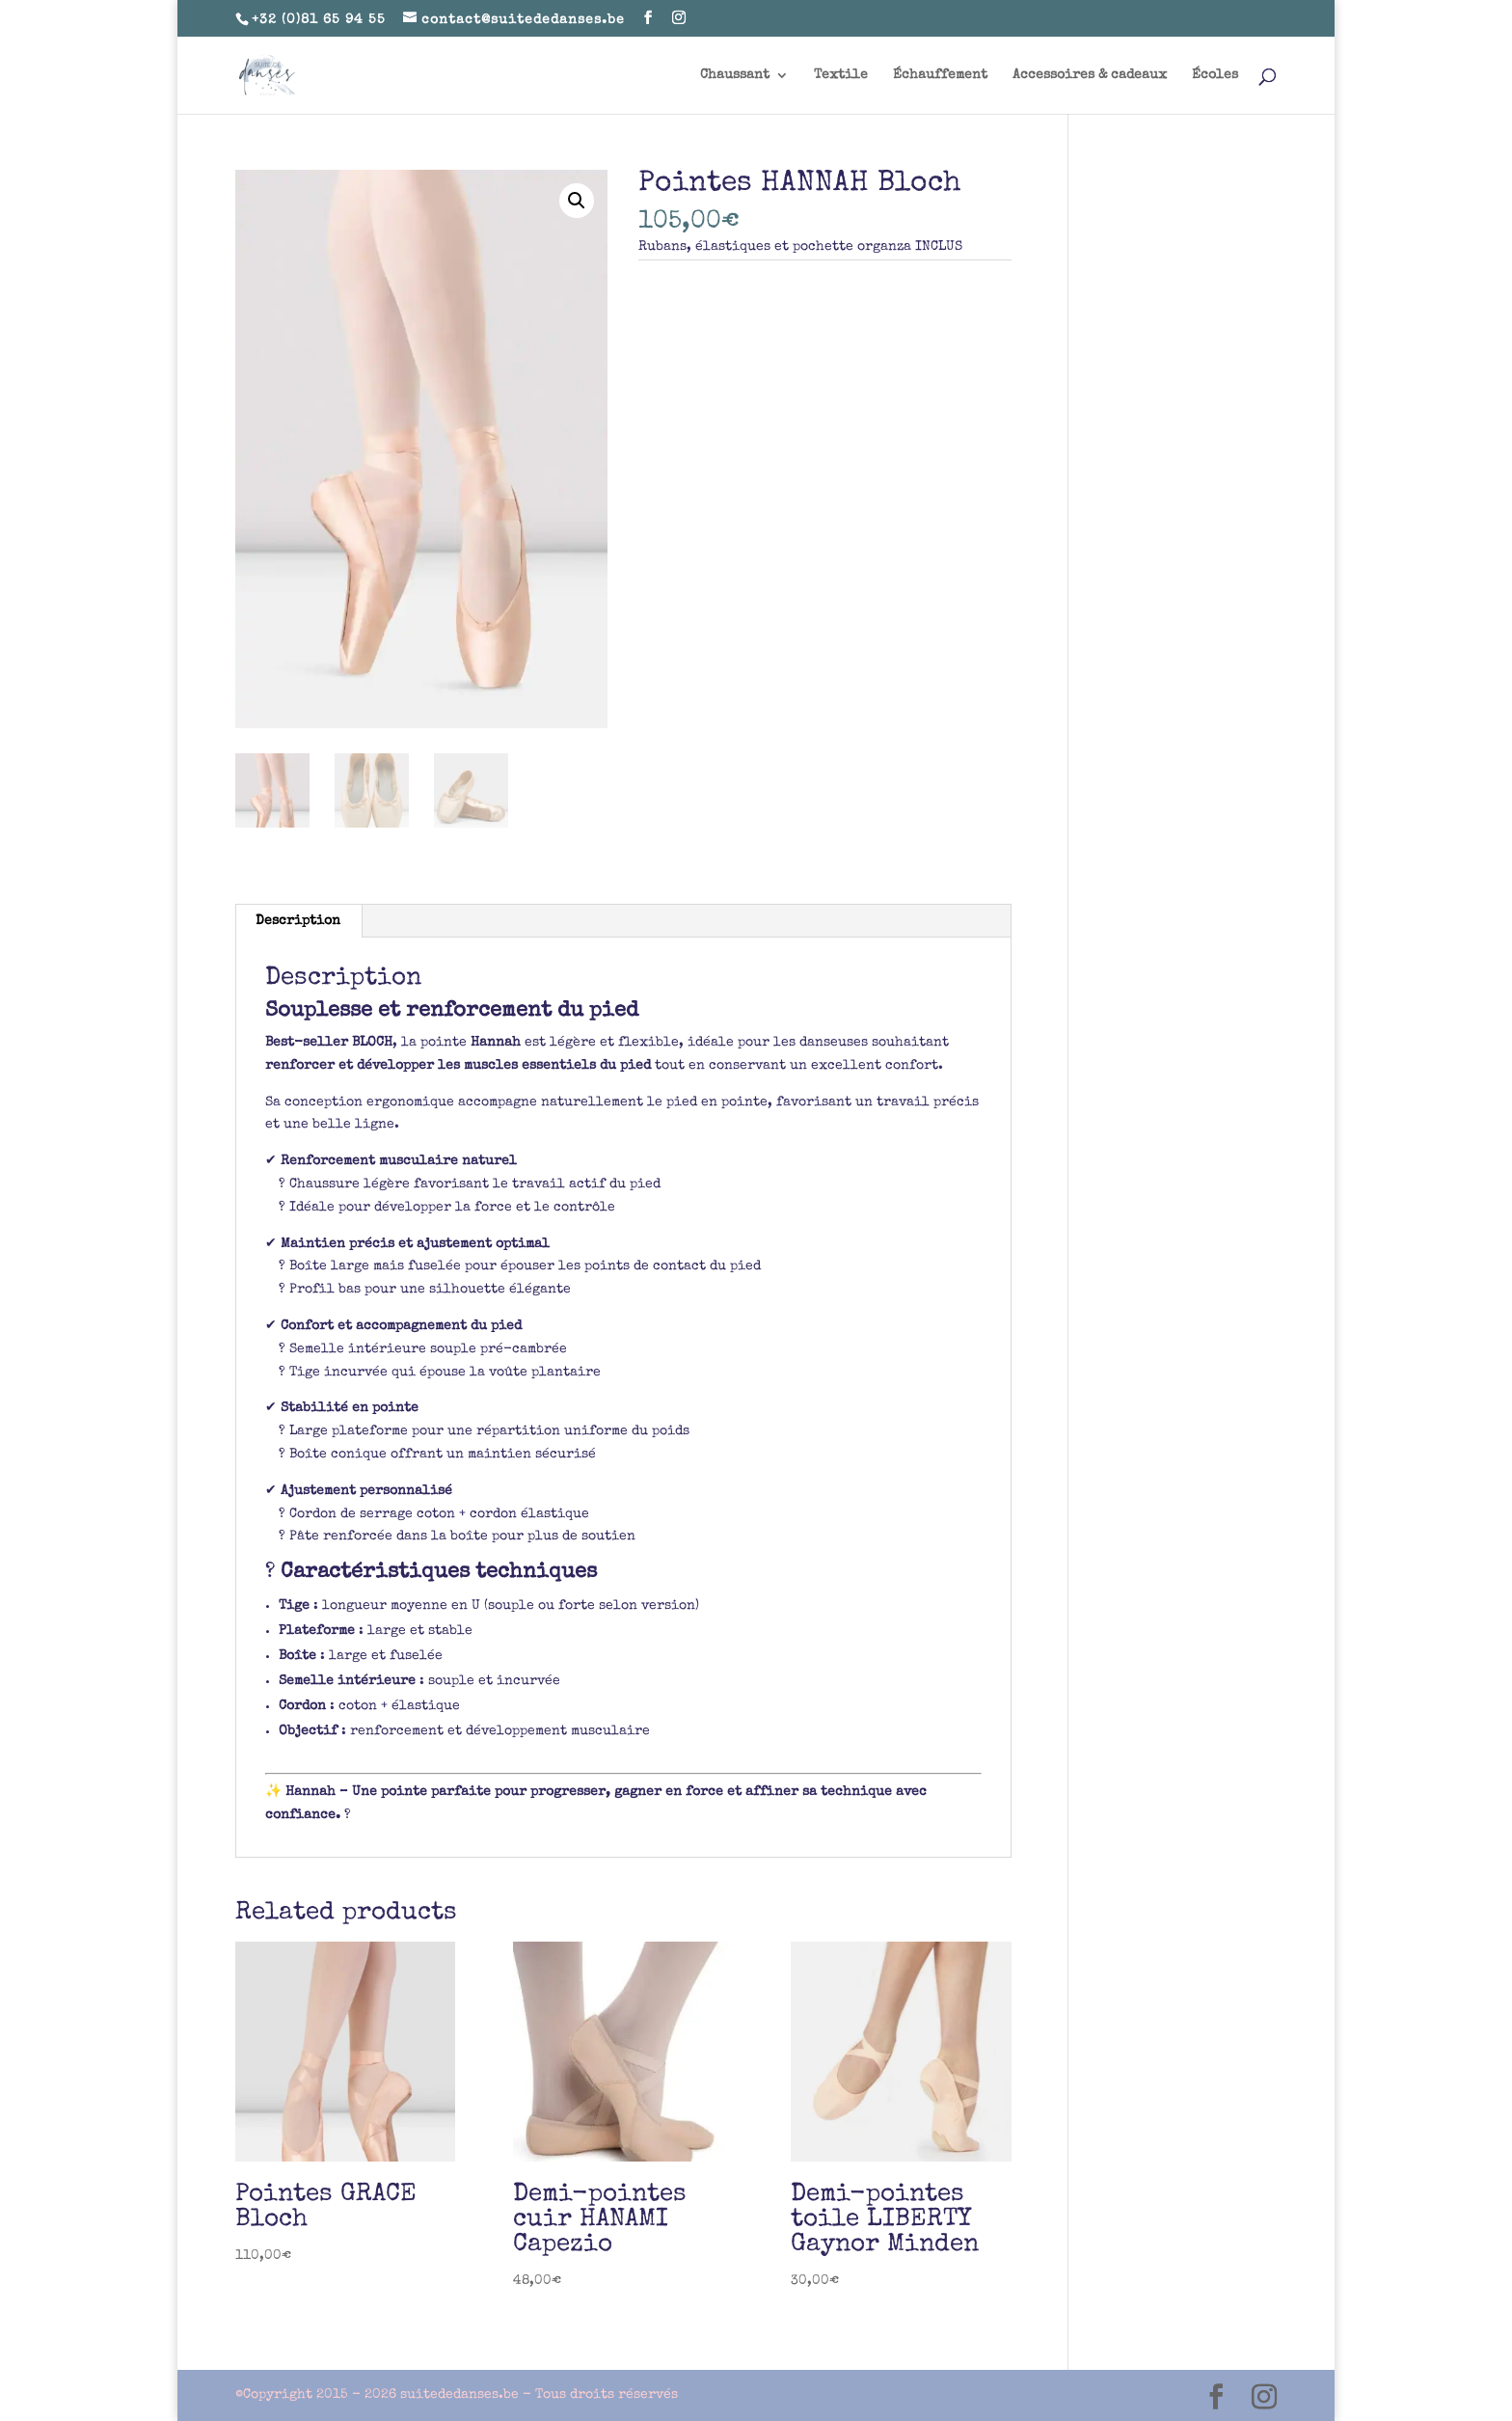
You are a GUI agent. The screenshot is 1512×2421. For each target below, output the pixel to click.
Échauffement (940, 75)
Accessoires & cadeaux (1089, 75)
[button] (576, 200)
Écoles (1215, 75)
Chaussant (735, 75)
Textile (841, 75)
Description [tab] (298, 921)
